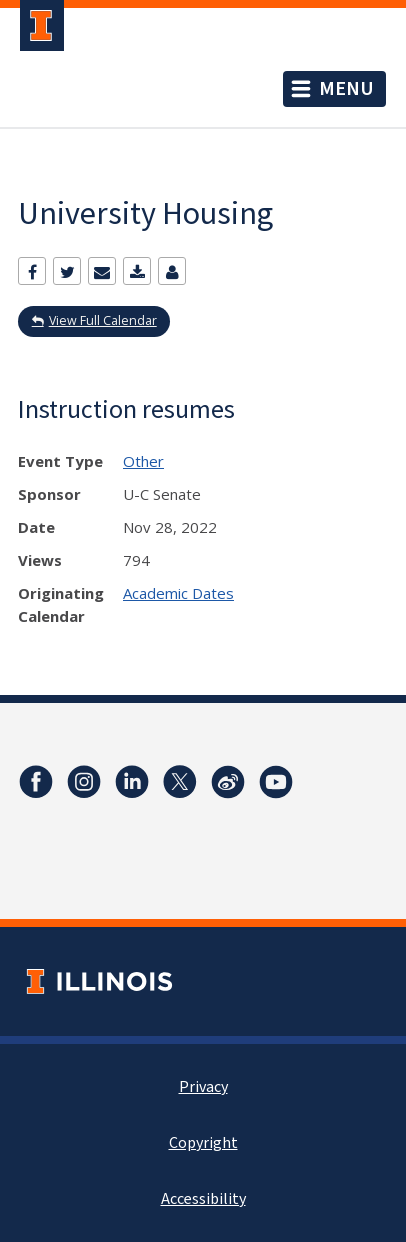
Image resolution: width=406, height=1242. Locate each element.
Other (143, 461)
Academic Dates (178, 593)
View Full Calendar (103, 320)
